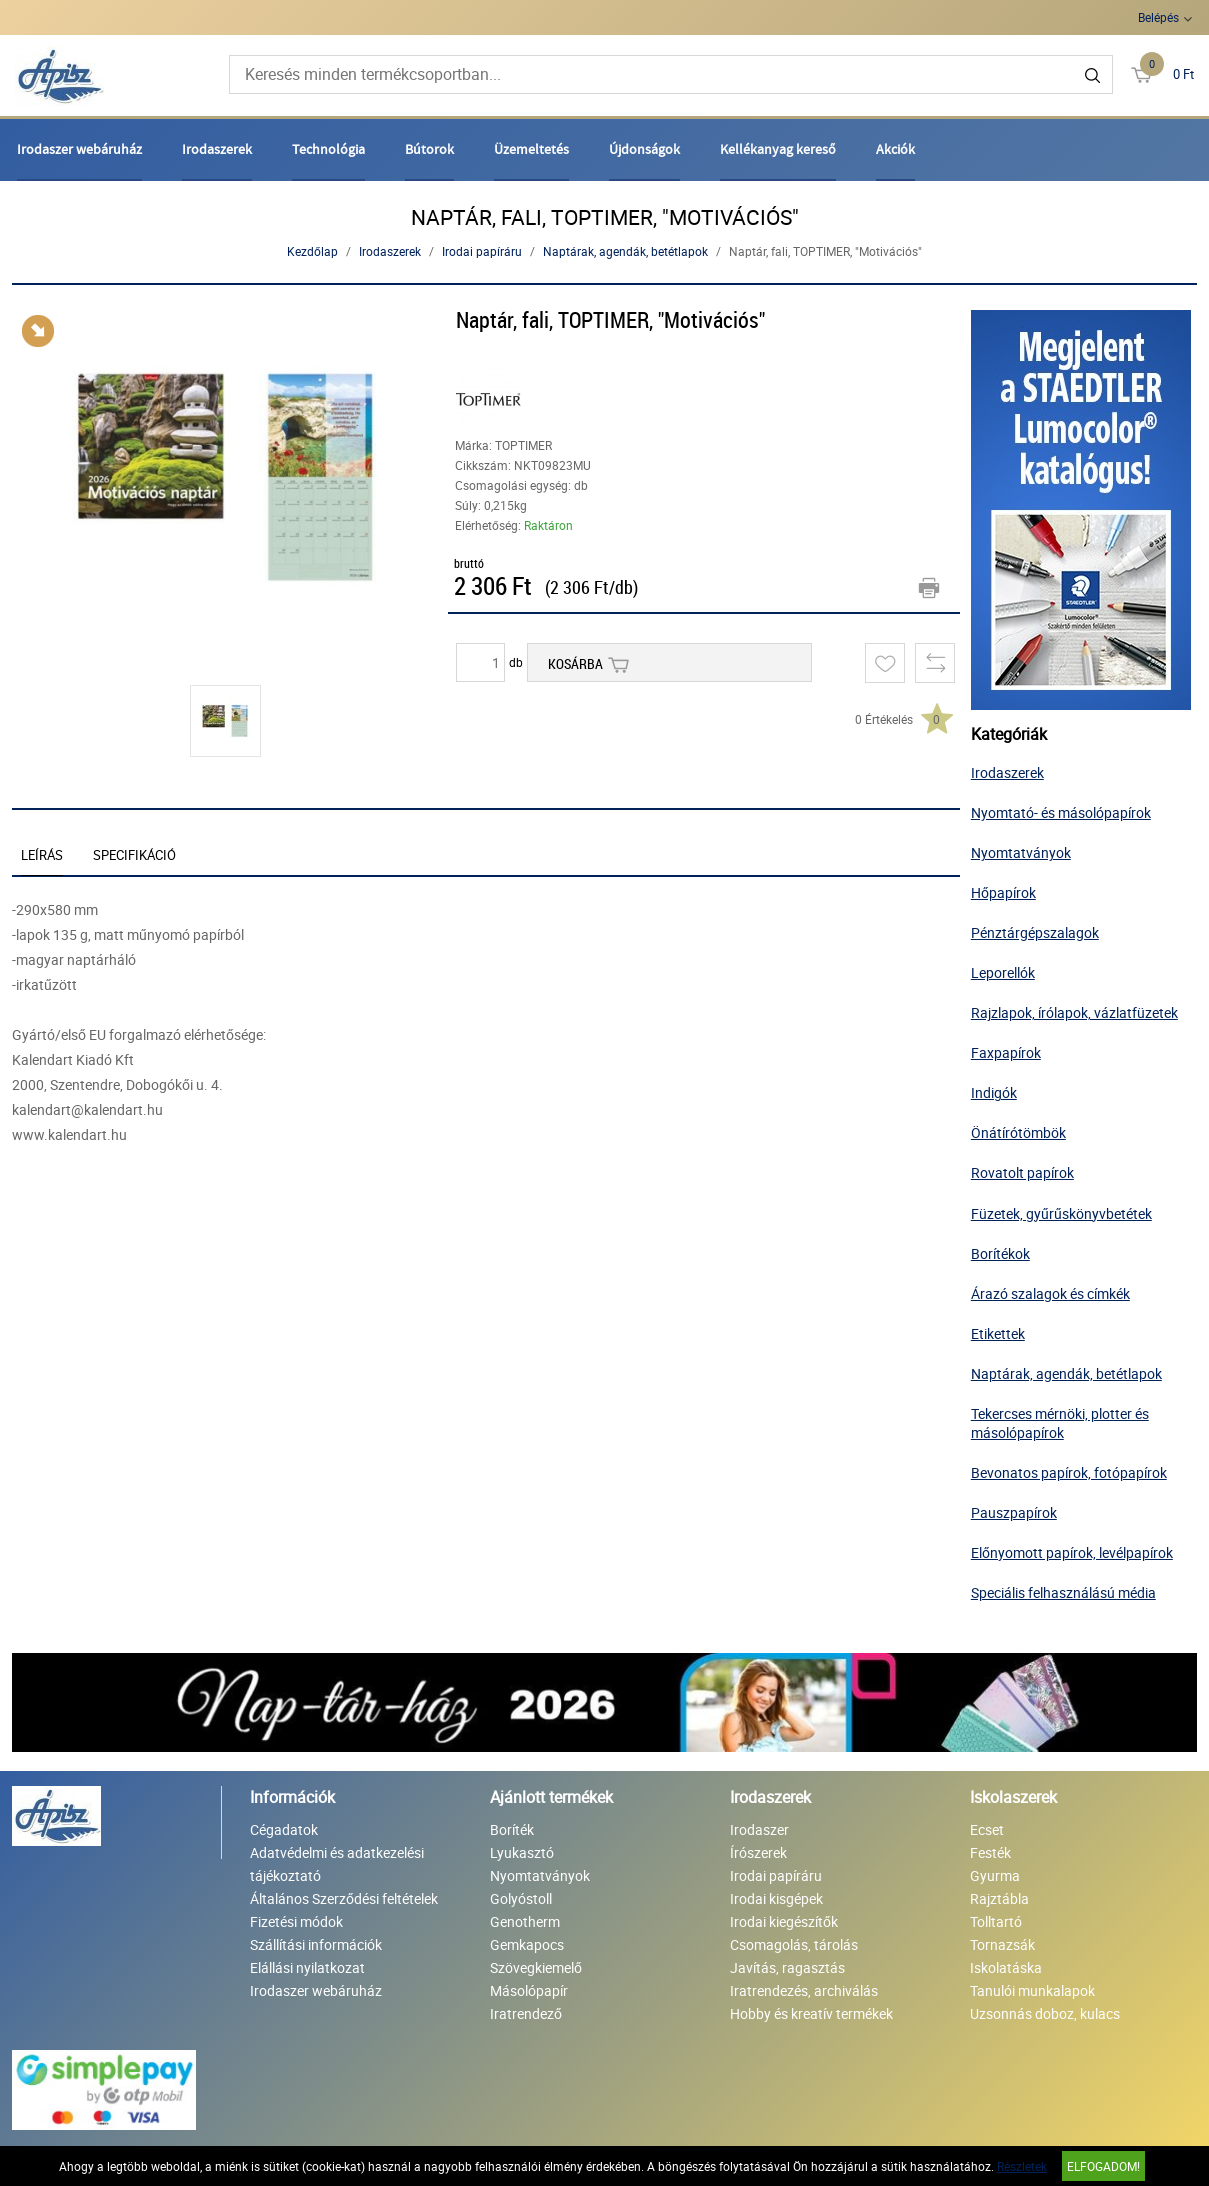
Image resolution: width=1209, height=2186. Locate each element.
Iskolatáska (1006, 1967)
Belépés (1158, 17)
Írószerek (758, 1852)
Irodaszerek (217, 149)
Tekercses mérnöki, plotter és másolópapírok (1060, 1423)
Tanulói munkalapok (1032, 1990)
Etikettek (998, 1333)
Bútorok (429, 149)
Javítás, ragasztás (787, 1967)
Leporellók (1003, 972)
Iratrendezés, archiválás (804, 1990)
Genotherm (525, 1921)
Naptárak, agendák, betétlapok (625, 251)
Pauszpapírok (1014, 1512)
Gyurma (995, 1875)
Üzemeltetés (531, 149)
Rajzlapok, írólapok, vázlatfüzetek (1074, 1012)
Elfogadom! (1103, 2166)
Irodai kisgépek (776, 1898)
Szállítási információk (316, 1944)
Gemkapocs (527, 1944)
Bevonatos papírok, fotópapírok (1069, 1472)
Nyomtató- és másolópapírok (1061, 812)
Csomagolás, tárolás (794, 1944)
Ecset (987, 1829)
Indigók (994, 1092)
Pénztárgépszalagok (1035, 932)
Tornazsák (1002, 1944)
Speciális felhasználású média (1063, 1592)
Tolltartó (996, 1921)
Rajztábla (999, 1898)
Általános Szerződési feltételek (344, 1898)
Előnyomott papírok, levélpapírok (1072, 1552)
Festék (990, 1852)
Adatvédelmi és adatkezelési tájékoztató (337, 1864)
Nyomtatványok (1021, 852)
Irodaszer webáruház (79, 149)
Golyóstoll (521, 1898)
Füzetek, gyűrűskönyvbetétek (1061, 1213)
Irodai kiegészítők (784, 1921)
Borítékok (1000, 1253)
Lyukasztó (522, 1852)
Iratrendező (526, 2013)
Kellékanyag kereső (778, 149)
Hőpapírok (1003, 892)
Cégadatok (284, 1829)
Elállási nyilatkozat (307, 1967)
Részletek (1022, 2166)
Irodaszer (759, 1829)
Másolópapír (529, 1990)
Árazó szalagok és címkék (1050, 1293)
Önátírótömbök (1018, 1132)
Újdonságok (644, 149)
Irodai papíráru (482, 251)
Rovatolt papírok (1022, 1172)
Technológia (328, 149)
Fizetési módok (296, 1921)
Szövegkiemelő (536, 1967)
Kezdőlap (312, 251)
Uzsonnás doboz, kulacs (1045, 2013)
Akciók (895, 149)
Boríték (512, 1829)
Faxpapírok (1006, 1052)
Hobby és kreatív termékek (811, 2013)
